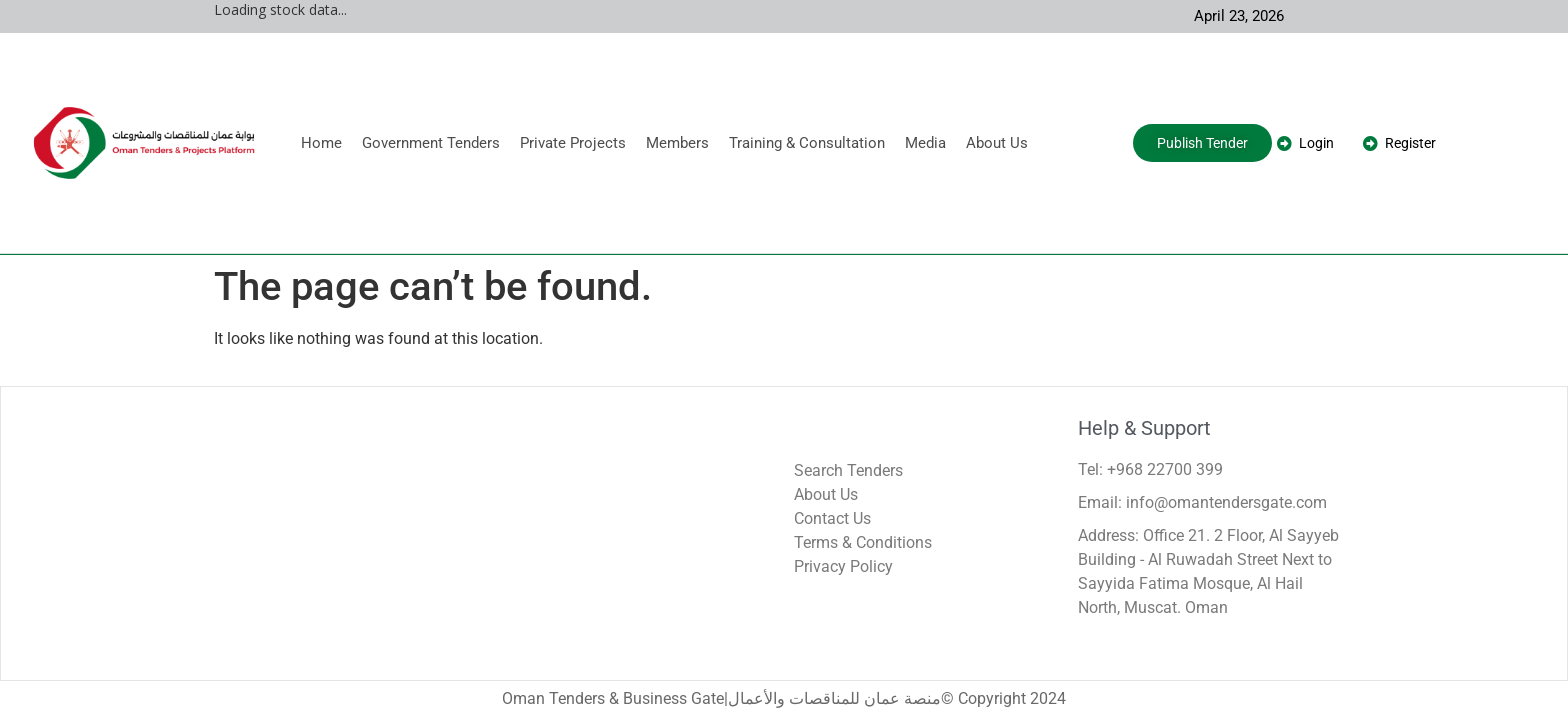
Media (925, 143)
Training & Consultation (807, 143)
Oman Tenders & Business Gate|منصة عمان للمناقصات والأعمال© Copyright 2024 (784, 698)
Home (321, 143)
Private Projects (573, 143)
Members (677, 143)
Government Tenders (431, 143)
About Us (997, 143)
